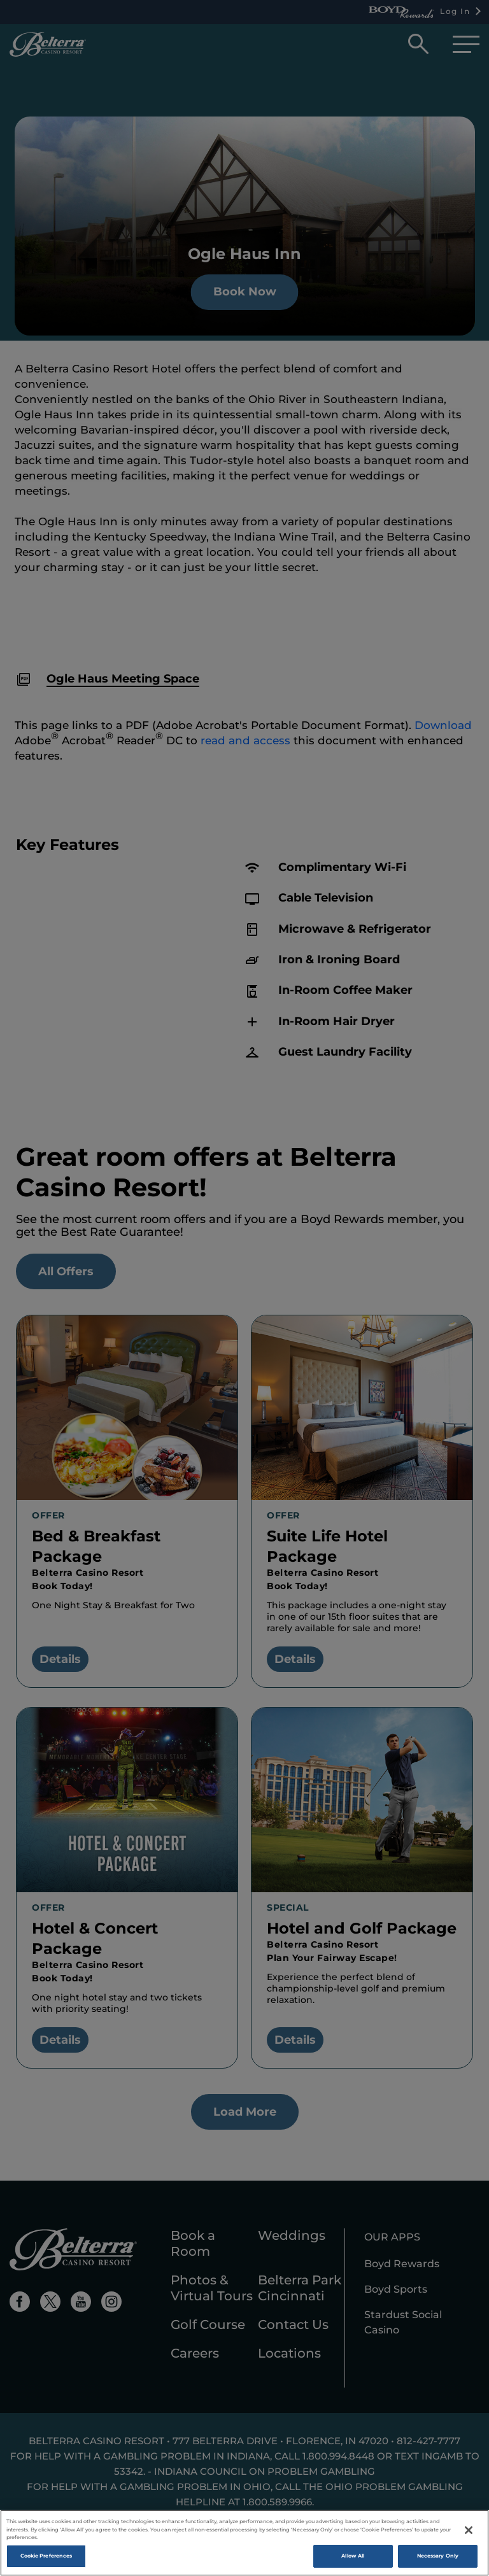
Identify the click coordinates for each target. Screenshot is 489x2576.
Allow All (352, 2560)
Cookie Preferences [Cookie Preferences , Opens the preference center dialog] (46, 2560)
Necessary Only (437, 2560)
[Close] (469, 2535)
